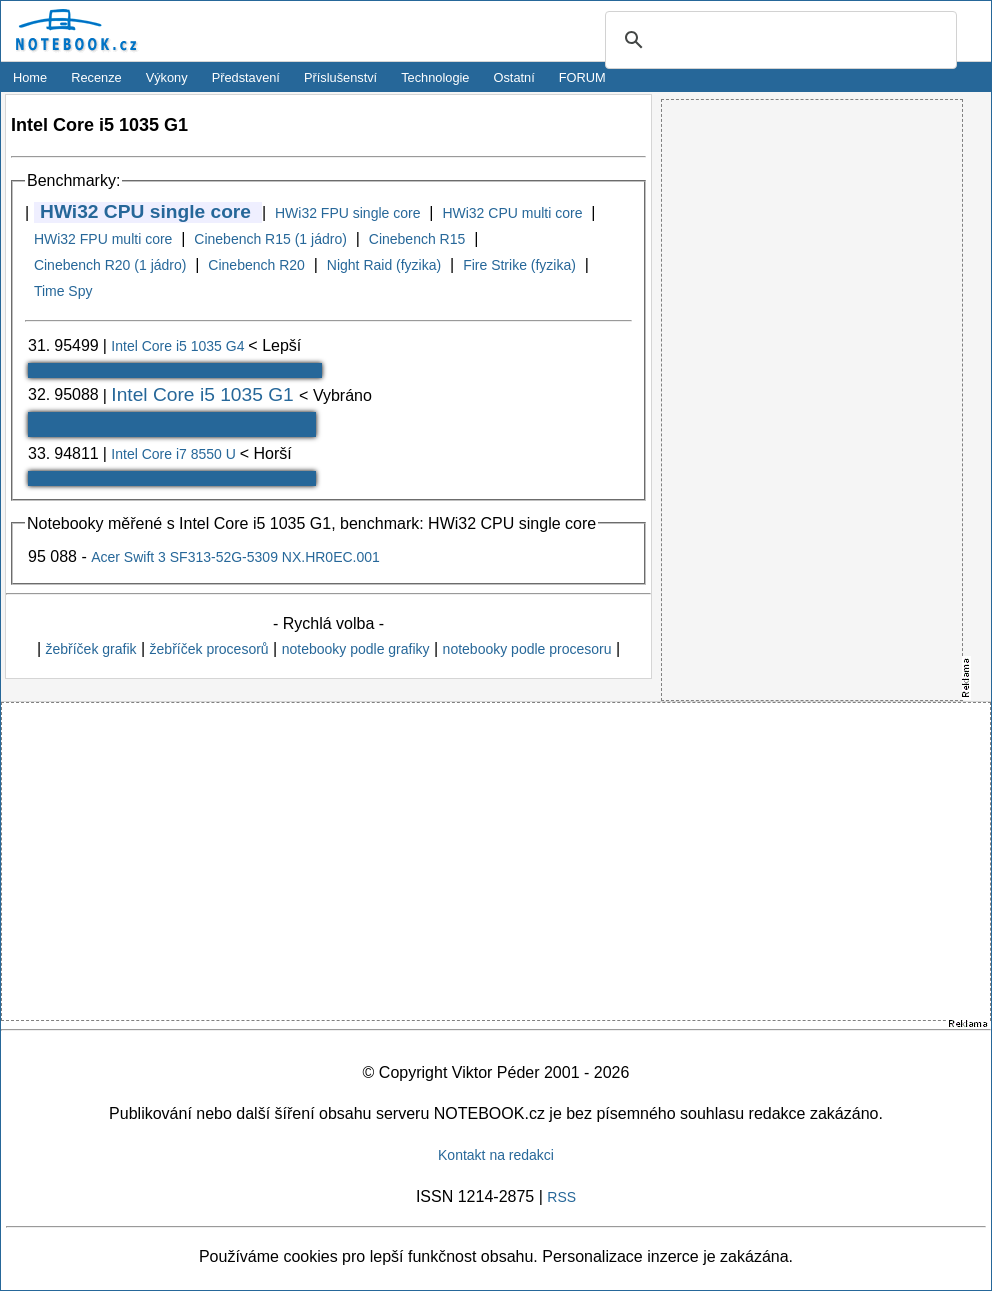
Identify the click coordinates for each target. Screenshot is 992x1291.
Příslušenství (340, 77)
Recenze (96, 77)
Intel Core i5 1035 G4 (179, 346)
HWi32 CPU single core (145, 211)
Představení (246, 77)
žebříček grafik (90, 649)
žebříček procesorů (209, 649)
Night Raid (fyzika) (384, 265)
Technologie (435, 77)
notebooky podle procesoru (527, 649)
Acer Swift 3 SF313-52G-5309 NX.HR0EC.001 (235, 557)
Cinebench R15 (417, 239)
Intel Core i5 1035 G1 (205, 394)
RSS (561, 1197)
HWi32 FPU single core (348, 213)
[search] (778, 41)
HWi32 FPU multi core (103, 239)
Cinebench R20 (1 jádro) (110, 265)
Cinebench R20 (256, 265)
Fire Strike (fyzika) (519, 265)
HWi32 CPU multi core (512, 213)
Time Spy (63, 291)
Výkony (167, 77)
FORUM (582, 77)
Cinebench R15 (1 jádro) (270, 239)
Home (30, 77)
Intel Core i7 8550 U (175, 454)
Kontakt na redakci (496, 1155)
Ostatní (514, 77)
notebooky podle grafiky (356, 649)
